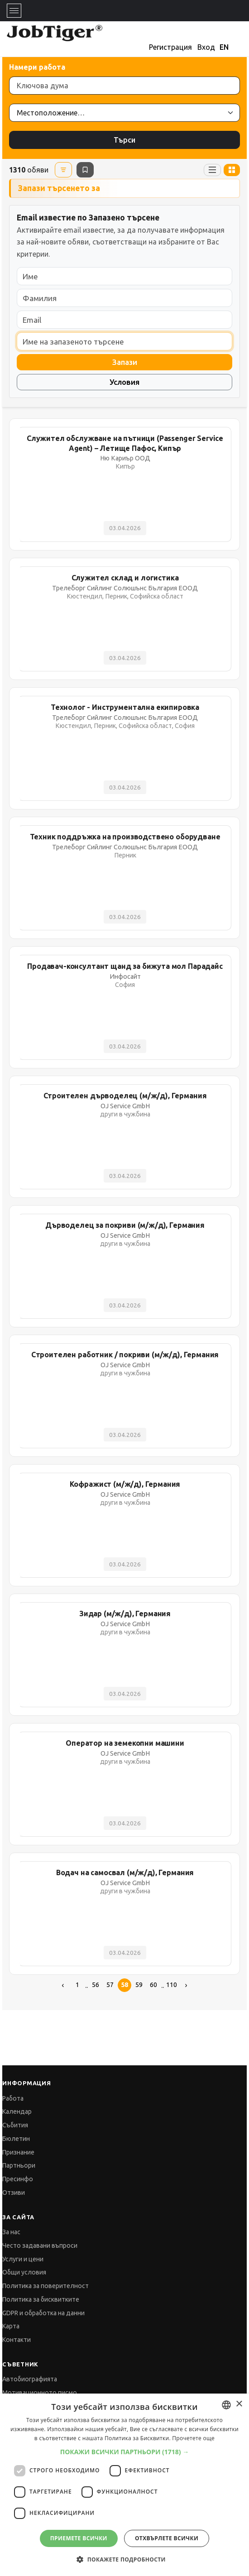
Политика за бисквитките (40, 2299)
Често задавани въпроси (39, 2245)
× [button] (238, 2404)
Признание (18, 2152)
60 (153, 1984)
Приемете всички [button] (78, 2538)
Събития (15, 2125)
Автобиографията (29, 2379)
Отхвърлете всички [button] (166, 2538)
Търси (124, 140)
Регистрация (170, 47)
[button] (124, 2452)
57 (110, 1984)
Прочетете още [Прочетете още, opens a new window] (193, 2438)
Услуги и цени (22, 2259)
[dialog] (124, 2485)
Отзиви (13, 2192)
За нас (11, 2232)
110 (171, 1984)
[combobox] (226, 2404)
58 (124, 1984)
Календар (17, 2111)
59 (139, 1984)
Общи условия (24, 2272)
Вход (206, 47)
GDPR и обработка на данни (43, 2313)
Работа (13, 2098)
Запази (124, 362)
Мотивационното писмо (39, 2392)
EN (224, 47)
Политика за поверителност (45, 2285)
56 (95, 1984)
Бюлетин (16, 2138)
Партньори (18, 2165)
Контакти (16, 2339)
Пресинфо (17, 2179)
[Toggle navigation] (14, 11)
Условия (124, 382)
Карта (10, 2326)
